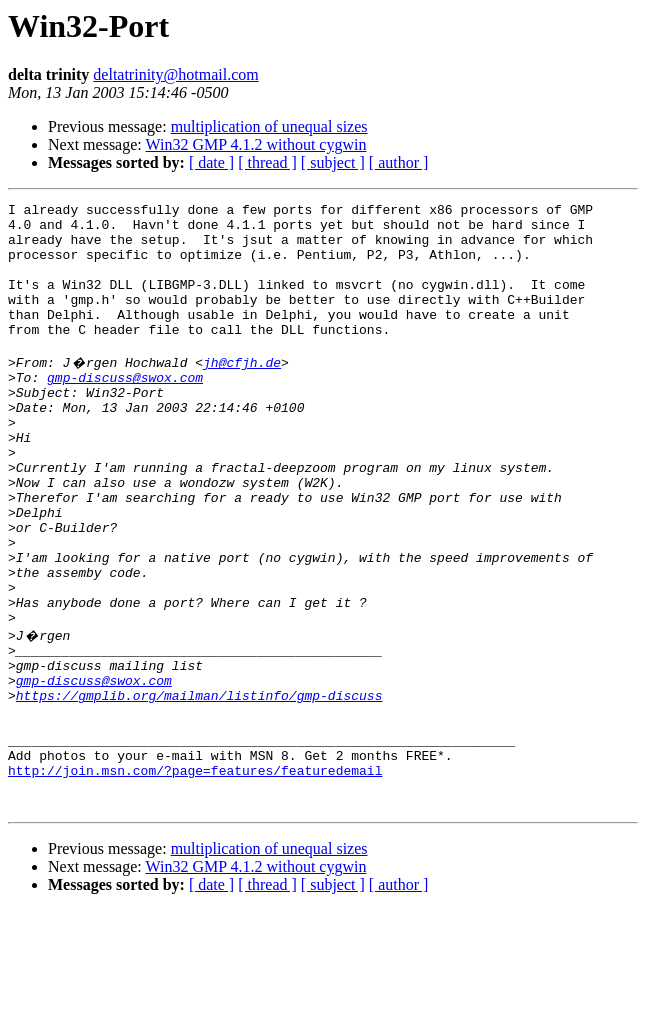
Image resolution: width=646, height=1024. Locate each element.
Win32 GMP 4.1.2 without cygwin (255, 144)
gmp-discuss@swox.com (125, 410)
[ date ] (211, 162)
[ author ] (399, 162)
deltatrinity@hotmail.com (175, 74)
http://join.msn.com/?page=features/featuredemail (195, 878)
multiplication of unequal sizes (269, 126)
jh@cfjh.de (242, 392)
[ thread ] (267, 162)
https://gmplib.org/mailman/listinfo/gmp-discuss (199, 788)
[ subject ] (333, 162)
